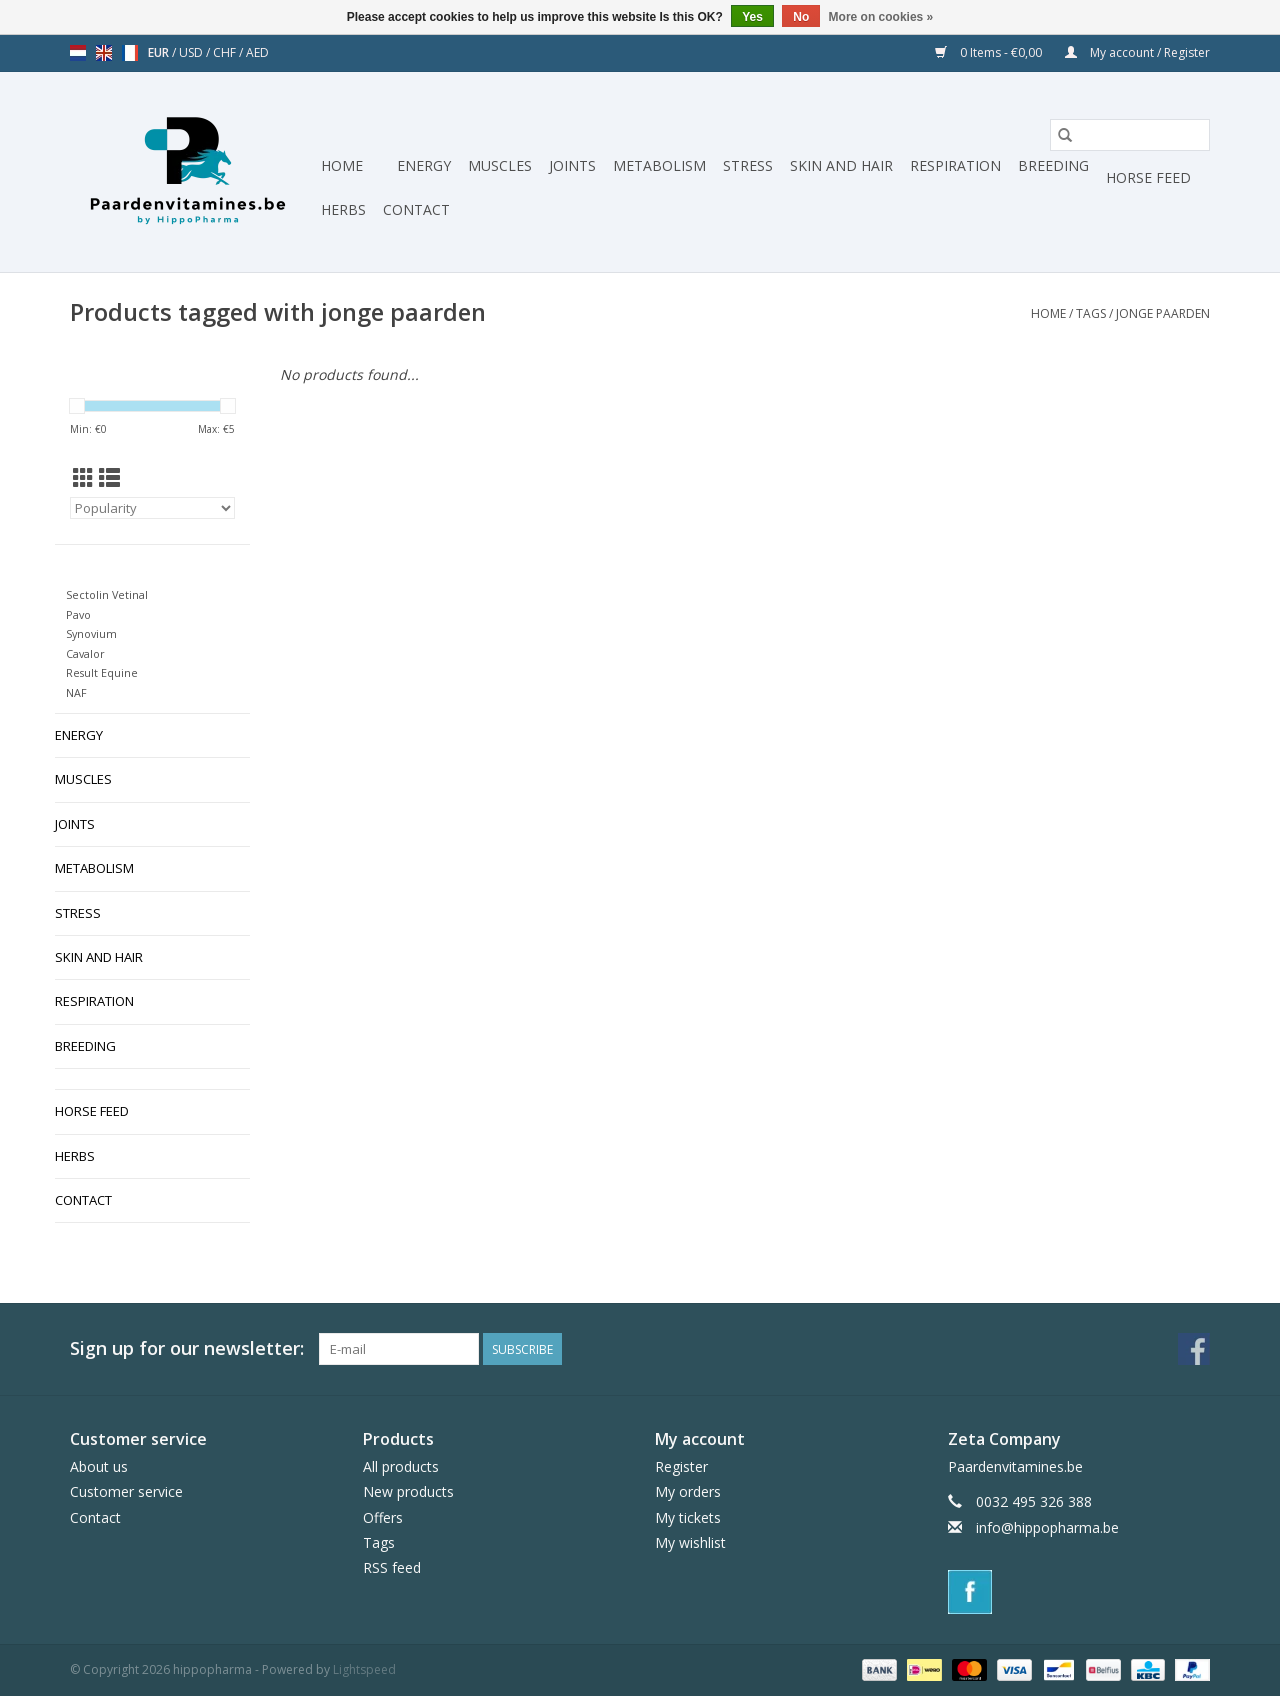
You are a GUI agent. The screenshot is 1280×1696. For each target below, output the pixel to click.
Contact (416, 209)
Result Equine (102, 672)
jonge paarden (1163, 313)
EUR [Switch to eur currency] (160, 52)
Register (681, 1466)
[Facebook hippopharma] (1194, 1349)
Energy (424, 165)
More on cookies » (881, 17)
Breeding (1053, 165)
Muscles (500, 165)
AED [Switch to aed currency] (257, 52)
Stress (748, 165)
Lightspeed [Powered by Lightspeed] (364, 1669)
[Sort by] (152, 508)
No (801, 17)
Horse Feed (1148, 177)
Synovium (91, 633)
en (104, 53)
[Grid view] (83, 478)
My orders (688, 1491)
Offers (383, 1517)
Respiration (955, 165)
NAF (76, 692)
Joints (572, 165)
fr (130, 53)
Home (342, 165)
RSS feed (392, 1567)
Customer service (126, 1491)
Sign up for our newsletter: (187, 1348)
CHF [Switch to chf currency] (226, 52)
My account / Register (1137, 52)
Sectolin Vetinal (107, 594)
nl (78, 53)
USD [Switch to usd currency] (192, 52)
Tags (1091, 313)
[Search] (1130, 135)
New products (408, 1491)
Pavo (78, 614)
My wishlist (690, 1542)
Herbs (343, 209)
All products (401, 1466)
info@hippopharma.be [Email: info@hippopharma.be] (1047, 1527)
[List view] (109, 478)
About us (99, 1466)
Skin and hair (841, 165)
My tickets (688, 1517)
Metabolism (659, 165)
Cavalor (85, 653)
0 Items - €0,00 (990, 52)
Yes (752, 17)
